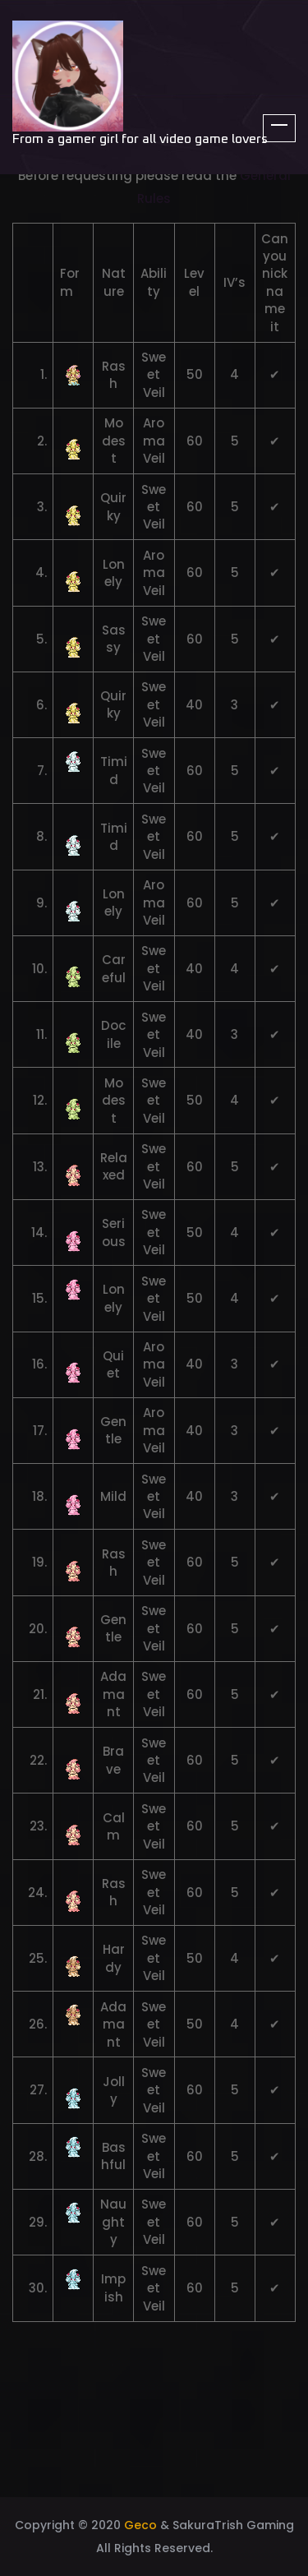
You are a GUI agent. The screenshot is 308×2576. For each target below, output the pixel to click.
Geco (140, 2525)
